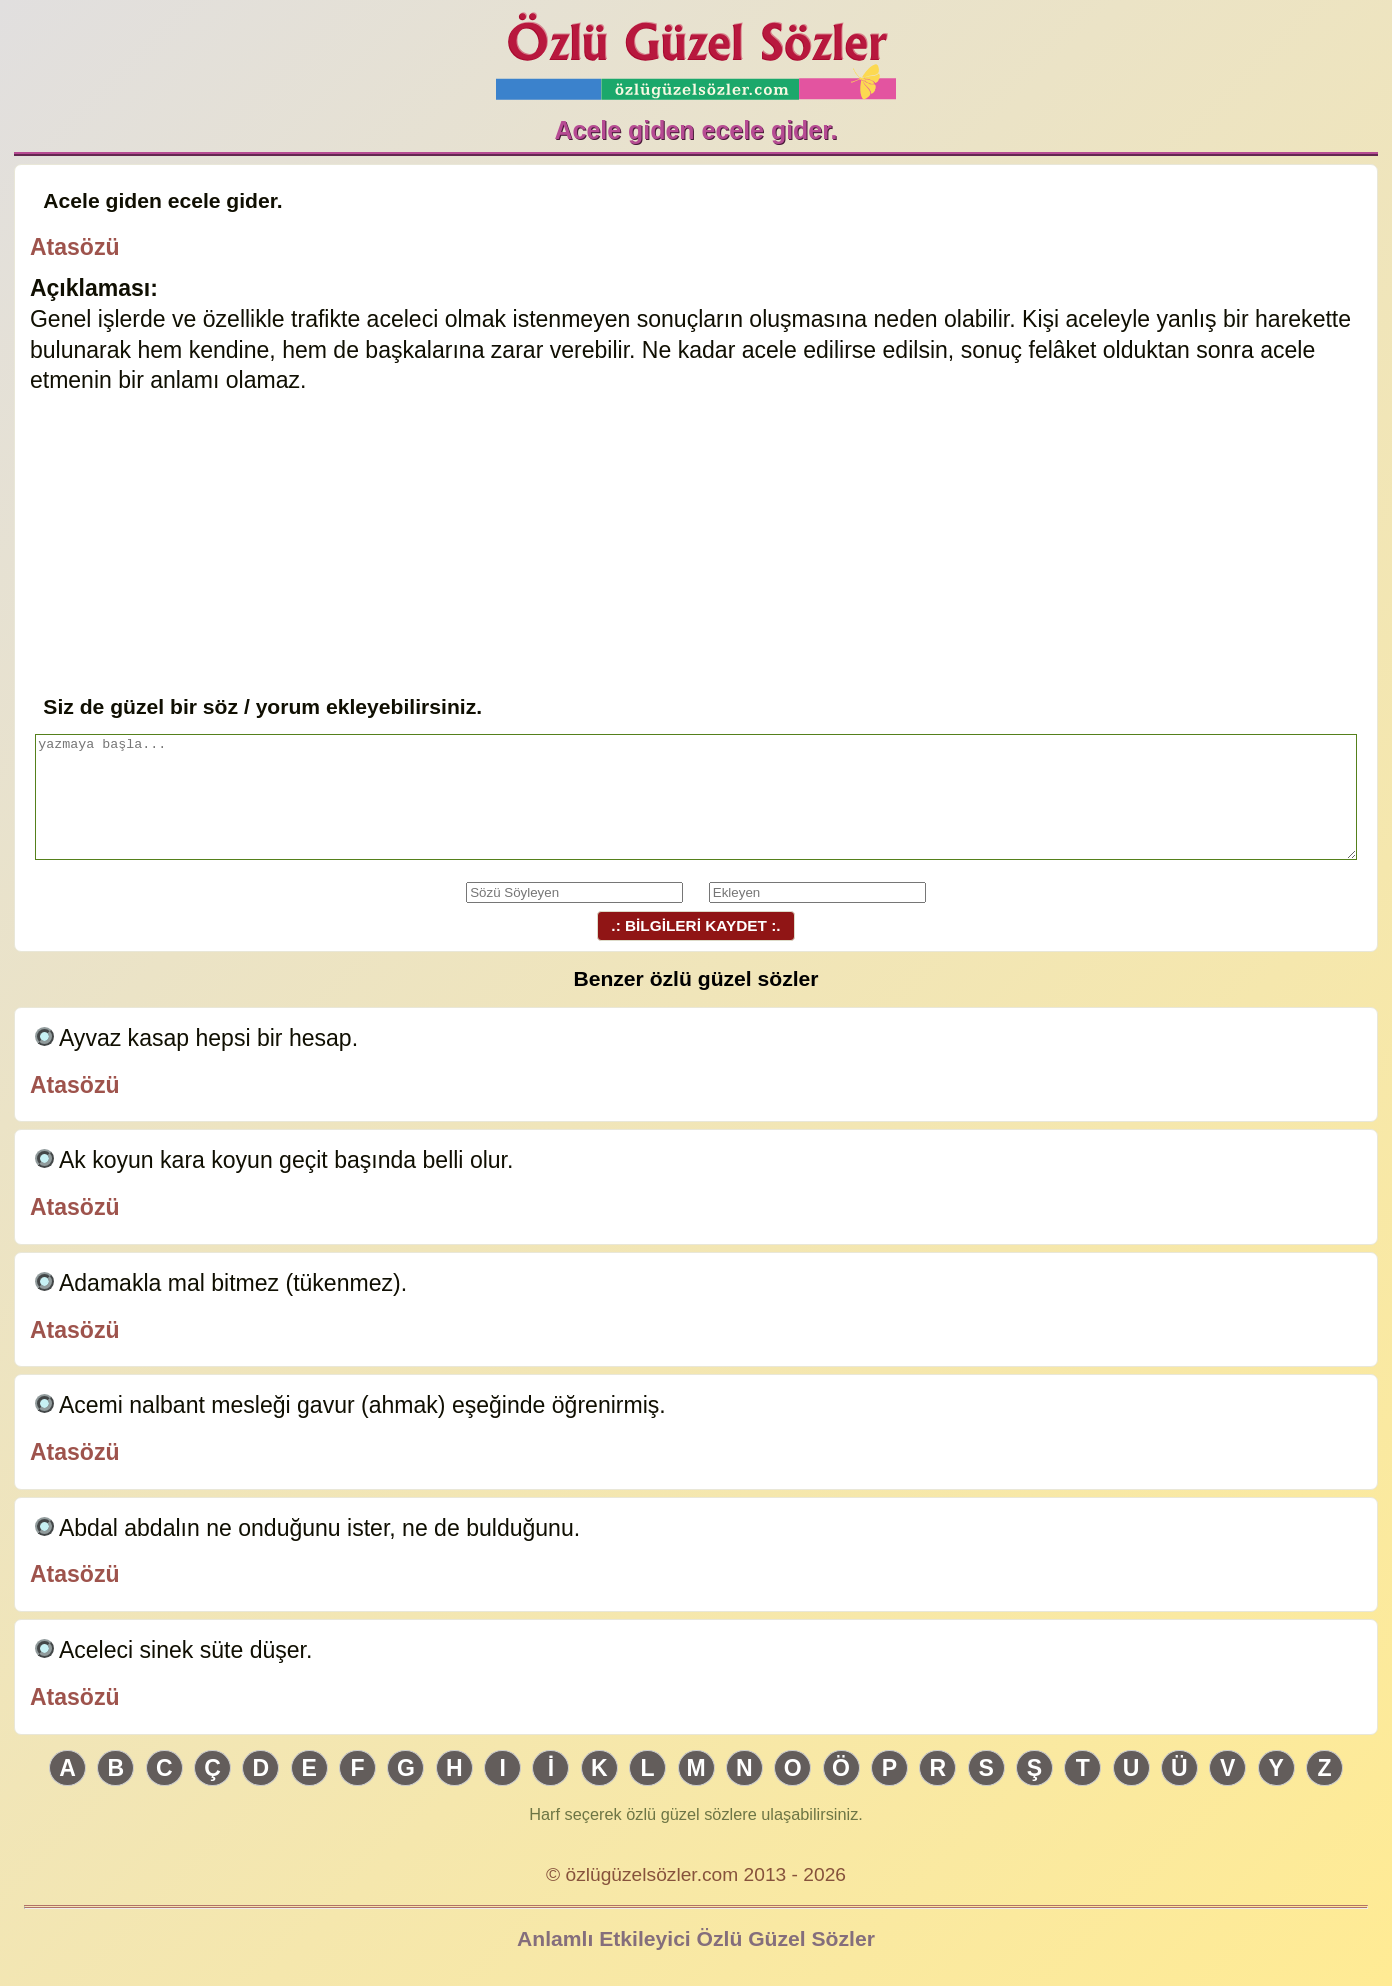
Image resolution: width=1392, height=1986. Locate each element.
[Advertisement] (696, 541)
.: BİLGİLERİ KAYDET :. (696, 925)
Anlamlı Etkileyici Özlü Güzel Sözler (696, 1938)
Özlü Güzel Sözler (696, 50)
